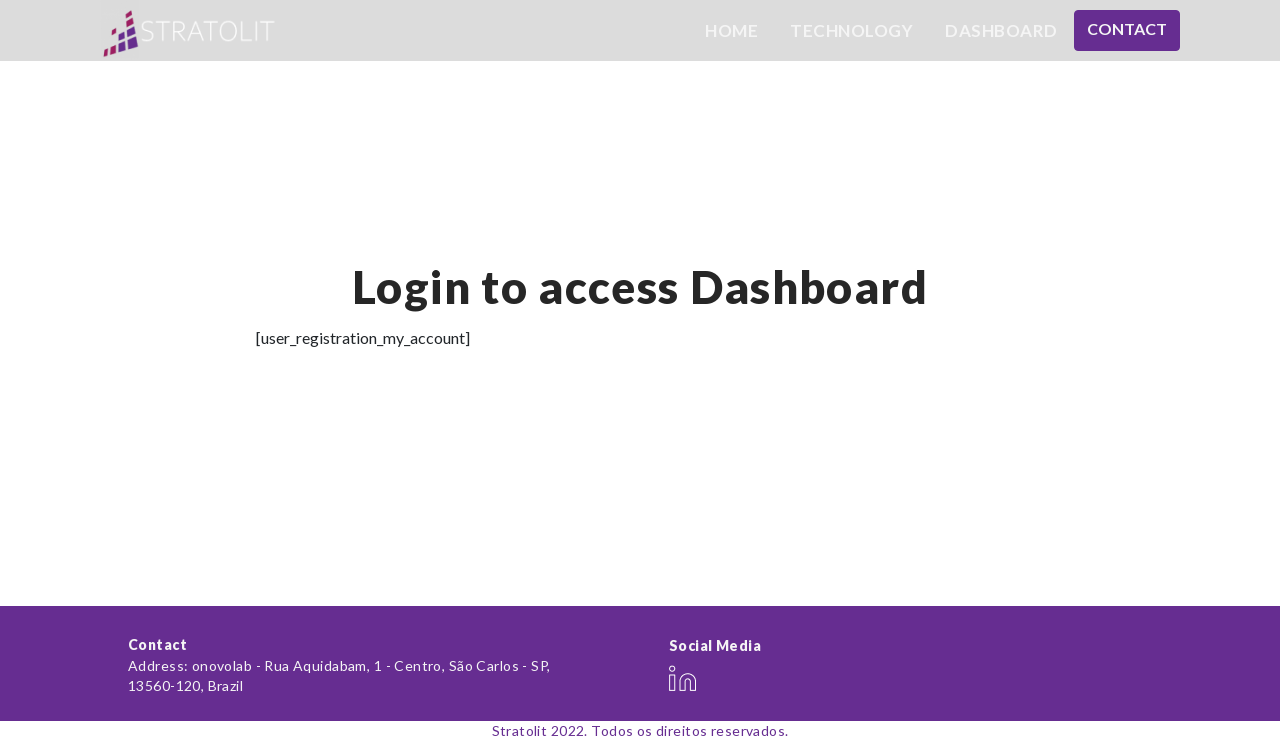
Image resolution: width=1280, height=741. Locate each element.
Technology (851, 30)
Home (731, 30)
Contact (1127, 28)
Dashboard (1001, 30)
